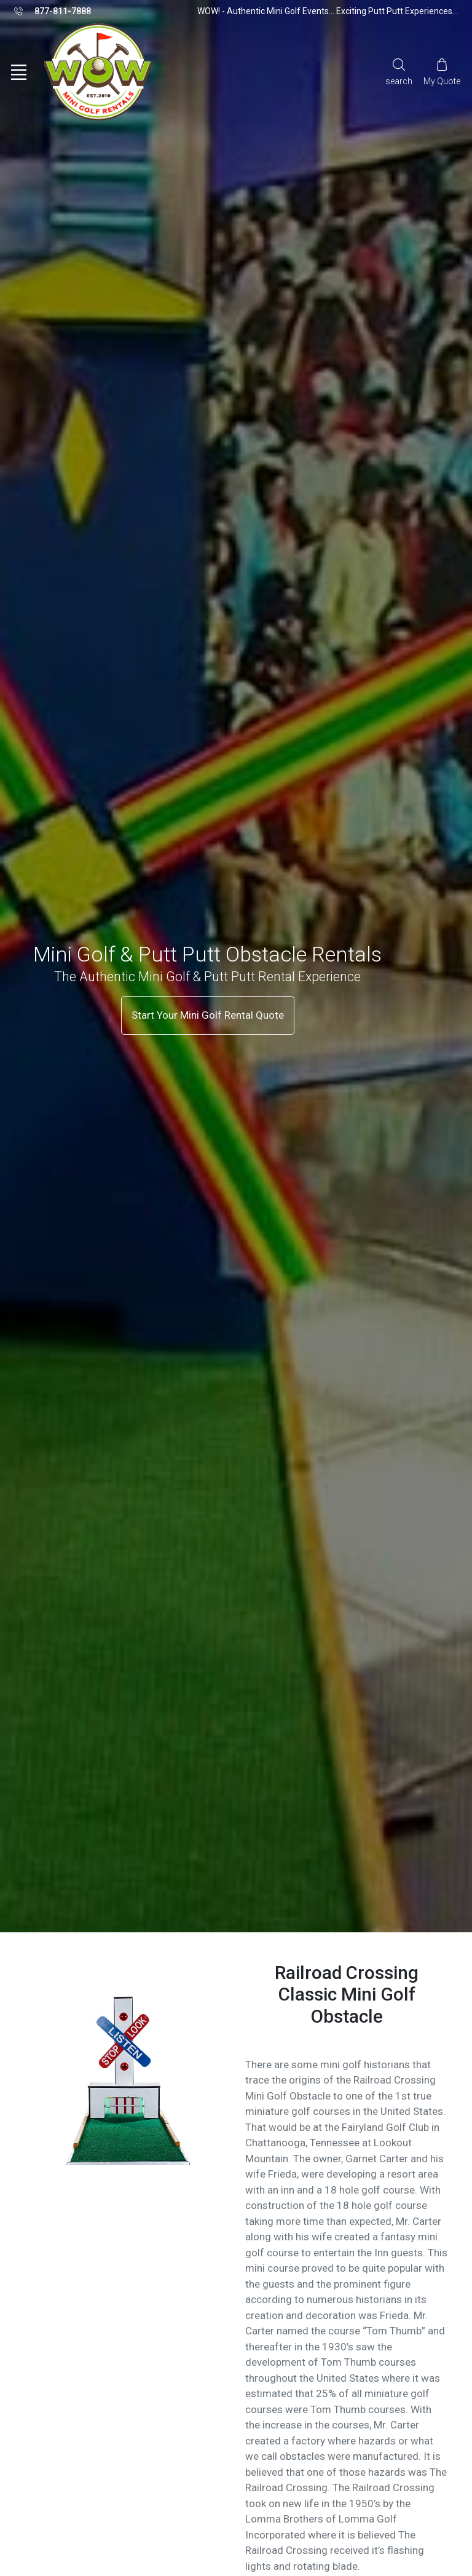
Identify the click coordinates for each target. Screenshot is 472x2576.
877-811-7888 (52, 11)
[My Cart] (441, 71)
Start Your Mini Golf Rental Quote (208, 1015)
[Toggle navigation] (18, 72)
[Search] (398, 71)
